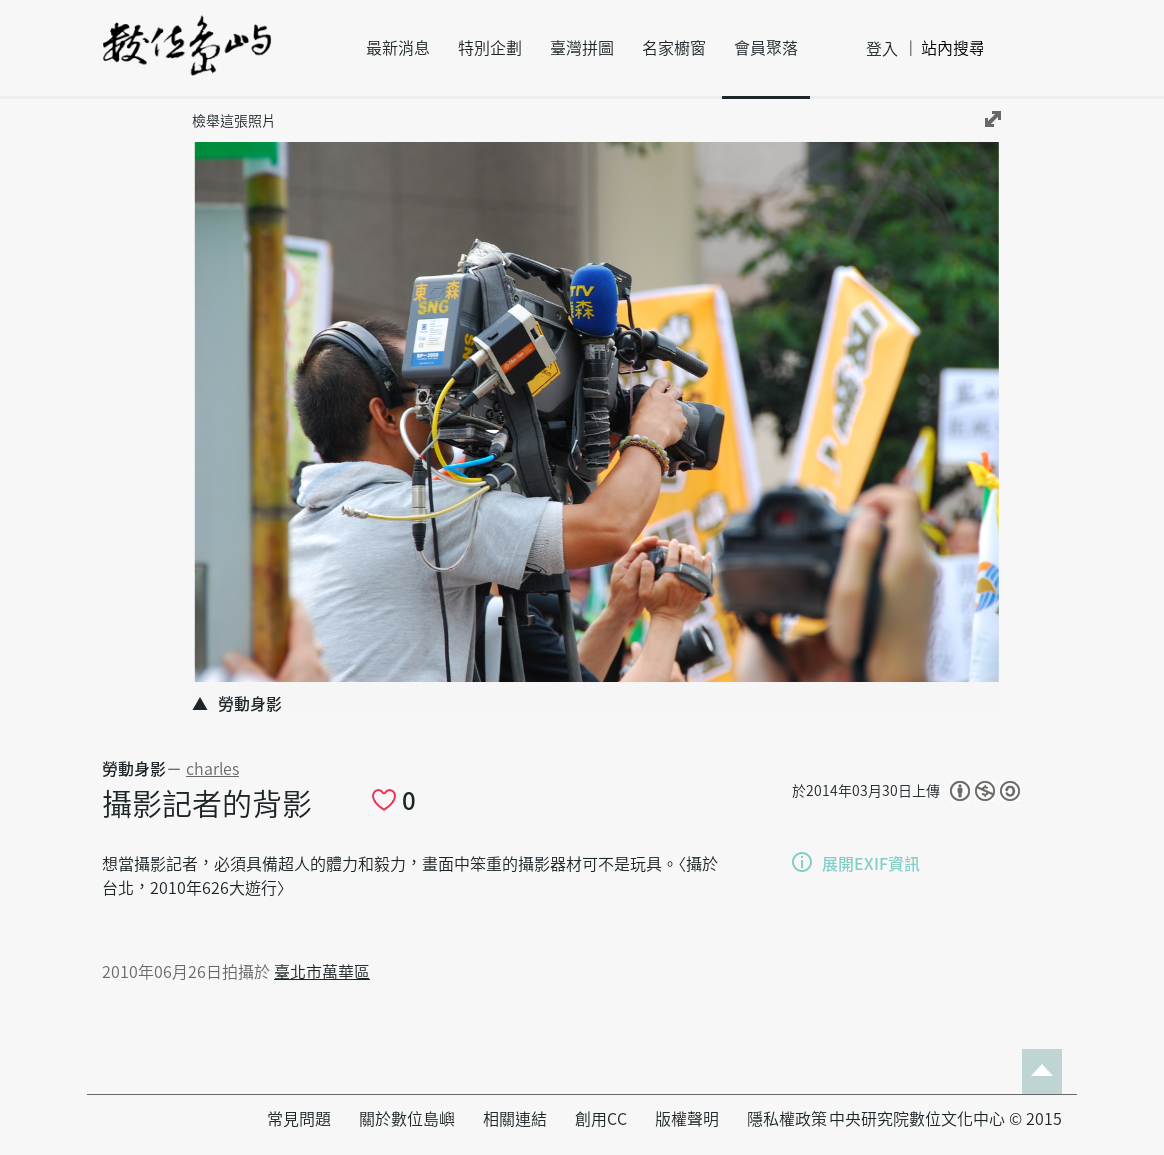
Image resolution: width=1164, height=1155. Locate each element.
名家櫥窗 (674, 48)
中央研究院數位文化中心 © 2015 (945, 1119)
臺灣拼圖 (582, 48)
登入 (882, 49)
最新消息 (398, 48)
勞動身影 (134, 769)
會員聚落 (766, 48)
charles (212, 769)
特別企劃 (490, 48)
